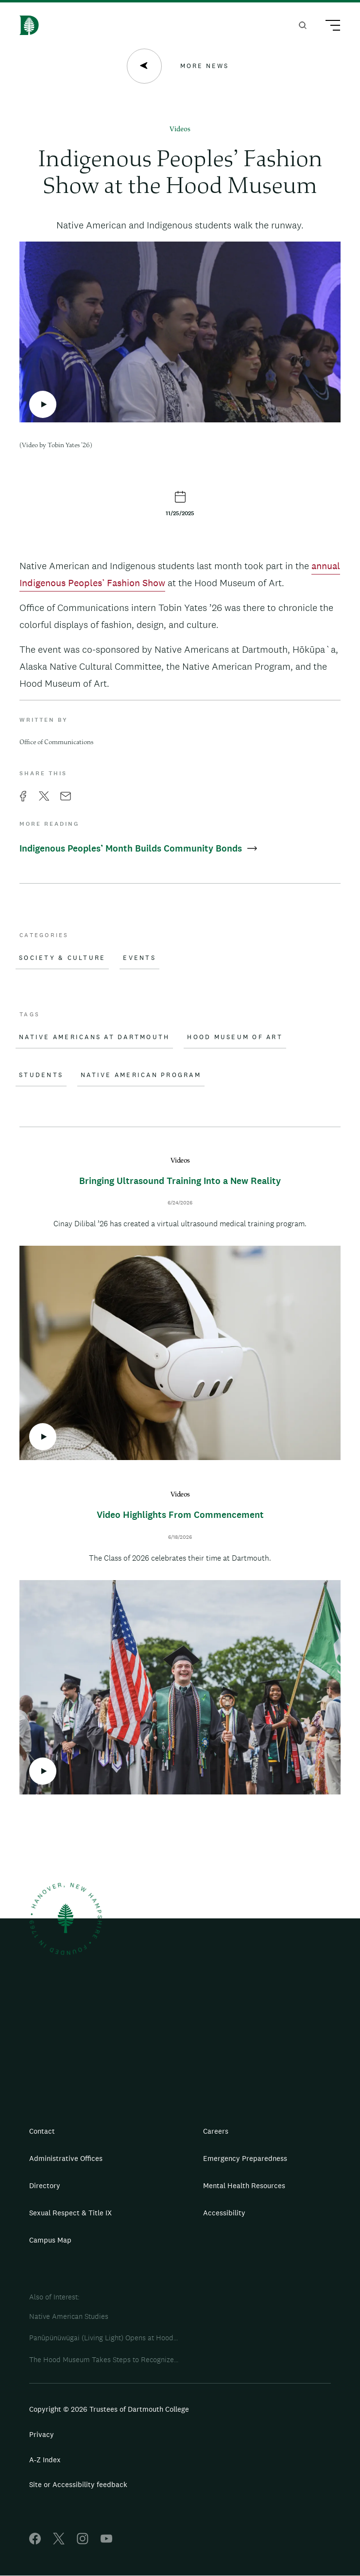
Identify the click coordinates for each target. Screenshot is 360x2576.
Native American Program (141, 1075)
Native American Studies (68, 2316)
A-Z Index (45, 2459)
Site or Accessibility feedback (78, 2484)
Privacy (41, 2434)
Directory (44, 2185)
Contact (42, 2131)
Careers (215, 2131)
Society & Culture (62, 958)
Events (139, 958)
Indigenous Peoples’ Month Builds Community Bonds (138, 848)
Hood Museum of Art (235, 1037)
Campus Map (50, 2240)
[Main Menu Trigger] (328, 27)
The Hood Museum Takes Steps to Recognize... (103, 2359)
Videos (180, 129)
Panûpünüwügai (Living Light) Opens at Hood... (103, 2337)
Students (41, 1075)
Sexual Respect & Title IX (70, 2212)
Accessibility (224, 2212)
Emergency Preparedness (245, 2158)
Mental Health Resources (244, 2185)
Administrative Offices (66, 2158)
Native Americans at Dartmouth (94, 1037)
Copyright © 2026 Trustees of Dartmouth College (109, 2409)
